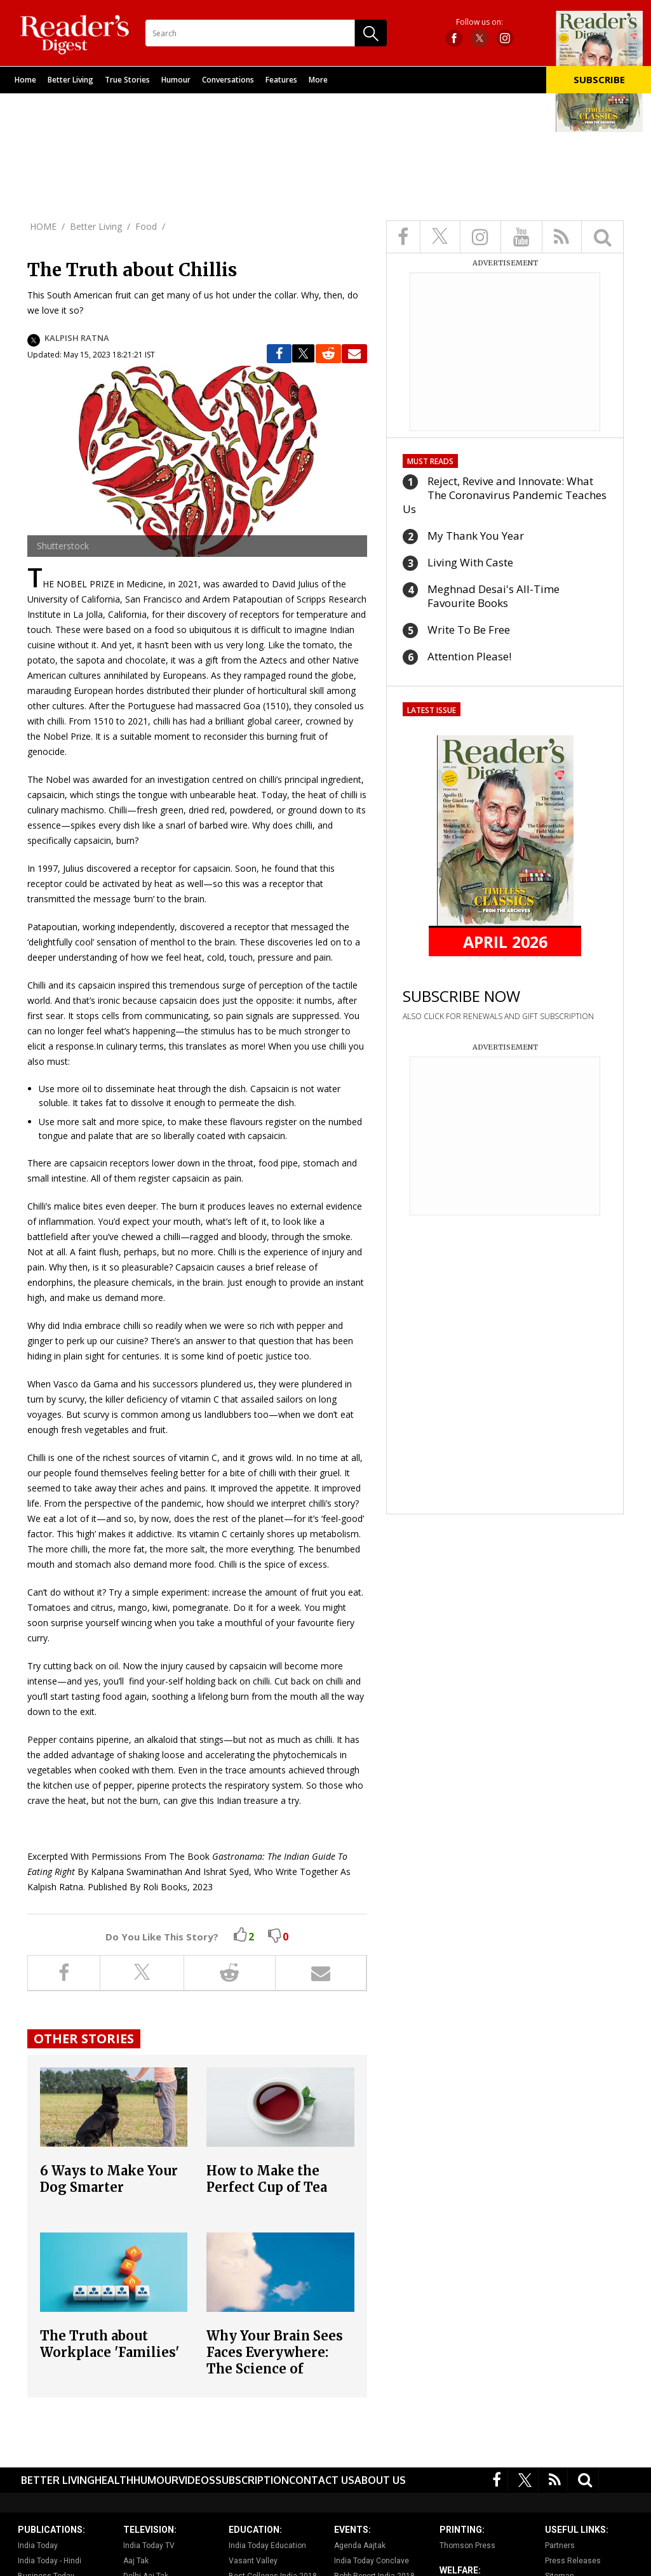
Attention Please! (469, 656)
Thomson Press (467, 2545)
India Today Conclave (371, 2560)
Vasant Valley (253, 2560)
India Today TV (149, 2545)
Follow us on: (479, 22)
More (318, 79)
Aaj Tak (136, 2560)
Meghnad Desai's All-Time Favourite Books (493, 596)
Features (281, 79)
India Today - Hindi (49, 2560)
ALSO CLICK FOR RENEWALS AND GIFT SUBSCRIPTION (498, 1016)
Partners (560, 2545)
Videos (196, 2480)
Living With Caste (470, 562)
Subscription (252, 2480)
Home (25, 79)
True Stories (127, 79)
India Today (38, 2545)
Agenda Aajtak (360, 2545)
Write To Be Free (468, 629)
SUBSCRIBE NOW (461, 995)
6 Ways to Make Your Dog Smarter (109, 2179)
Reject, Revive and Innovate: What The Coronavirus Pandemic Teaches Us (505, 495)
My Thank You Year (475, 535)
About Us (380, 2480)
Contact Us (321, 2480)
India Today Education (267, 2545)
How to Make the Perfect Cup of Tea (266, 2179)
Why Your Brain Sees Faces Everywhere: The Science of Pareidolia (274, 2360)
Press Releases (573, 2560)
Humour (176, 79)
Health (114, 2480)
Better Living (70, 79)
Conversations (228, 79)
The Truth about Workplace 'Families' (109, 2344)
